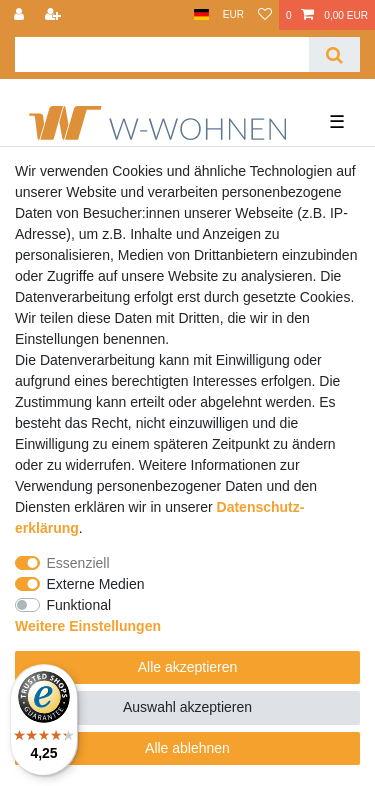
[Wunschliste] (265, 15)
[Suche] (334, 54)
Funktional (79, 605)
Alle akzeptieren (188, 667)
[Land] (201, 15)
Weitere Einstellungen (88, 626)
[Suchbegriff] (162, 54)
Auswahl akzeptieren (187, 707)
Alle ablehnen (187, 748)
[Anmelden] (21, 15)
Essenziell (78, 563)
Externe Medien (96, 584)
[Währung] (233, 15)
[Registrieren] (55, 15)
